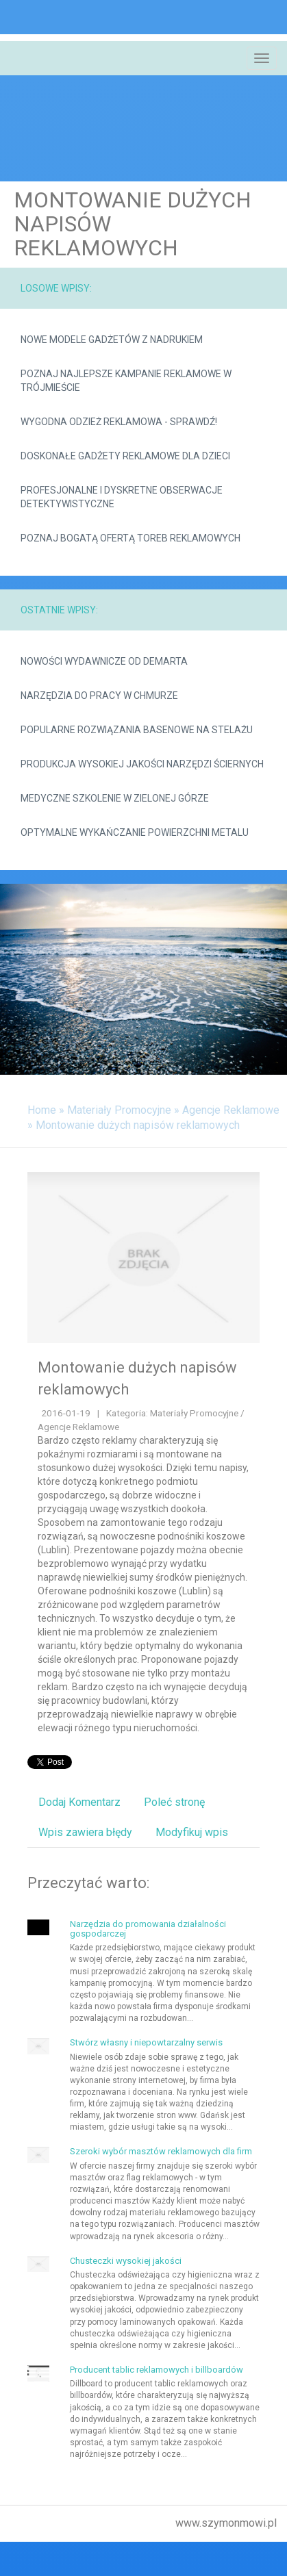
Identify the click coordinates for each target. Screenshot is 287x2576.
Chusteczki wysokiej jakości (126, 2261)
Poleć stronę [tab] (174, 1802)
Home (41, 1110)
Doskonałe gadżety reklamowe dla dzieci (125, 455)
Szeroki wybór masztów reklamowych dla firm (161, 2151)
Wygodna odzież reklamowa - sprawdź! (119, 421)
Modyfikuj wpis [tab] (191, 1832)
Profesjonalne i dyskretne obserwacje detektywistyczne (122, 497)
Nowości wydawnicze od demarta (104, 661)
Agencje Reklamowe (230, 1110)
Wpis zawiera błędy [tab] (85, 1832)
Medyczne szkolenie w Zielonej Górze (115, 798)
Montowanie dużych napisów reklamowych (138, 1125)
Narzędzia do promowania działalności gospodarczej (148, 1929)
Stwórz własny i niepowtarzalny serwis (146, 2042)
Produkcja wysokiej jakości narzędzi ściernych (142, 763)
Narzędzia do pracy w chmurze (99, 695)
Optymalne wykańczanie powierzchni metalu (135, 832)
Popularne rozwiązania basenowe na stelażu (137, 729)
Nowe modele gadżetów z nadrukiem (112, 339)
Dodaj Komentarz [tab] (79, 1802)
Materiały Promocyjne (119, 1110)
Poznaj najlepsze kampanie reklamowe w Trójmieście (126, 380)
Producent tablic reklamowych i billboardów (156, 2369)
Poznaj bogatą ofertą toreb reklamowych (130, 538)
